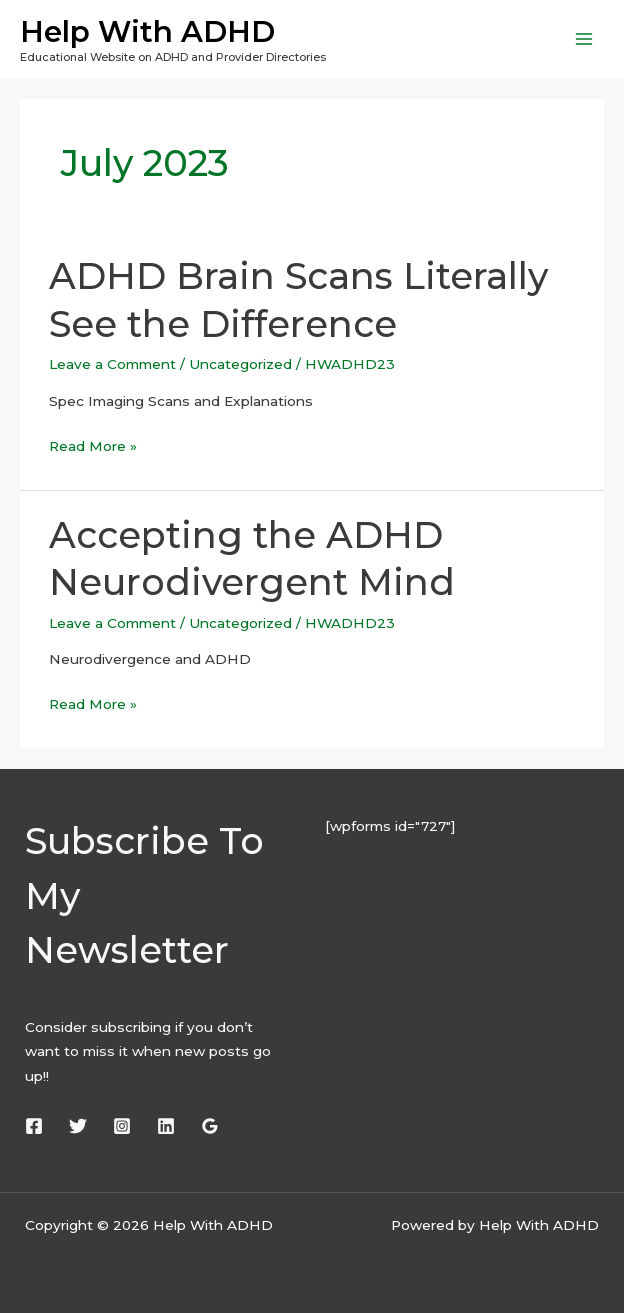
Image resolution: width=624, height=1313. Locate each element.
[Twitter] (78, 1126)
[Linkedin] (166, 1126)
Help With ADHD (147, 31)
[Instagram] (122, 1126)
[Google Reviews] (210, 1126)
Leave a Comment (112, 364)
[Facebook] (34, 1126)
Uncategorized (240, 364)
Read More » (93, 444)
